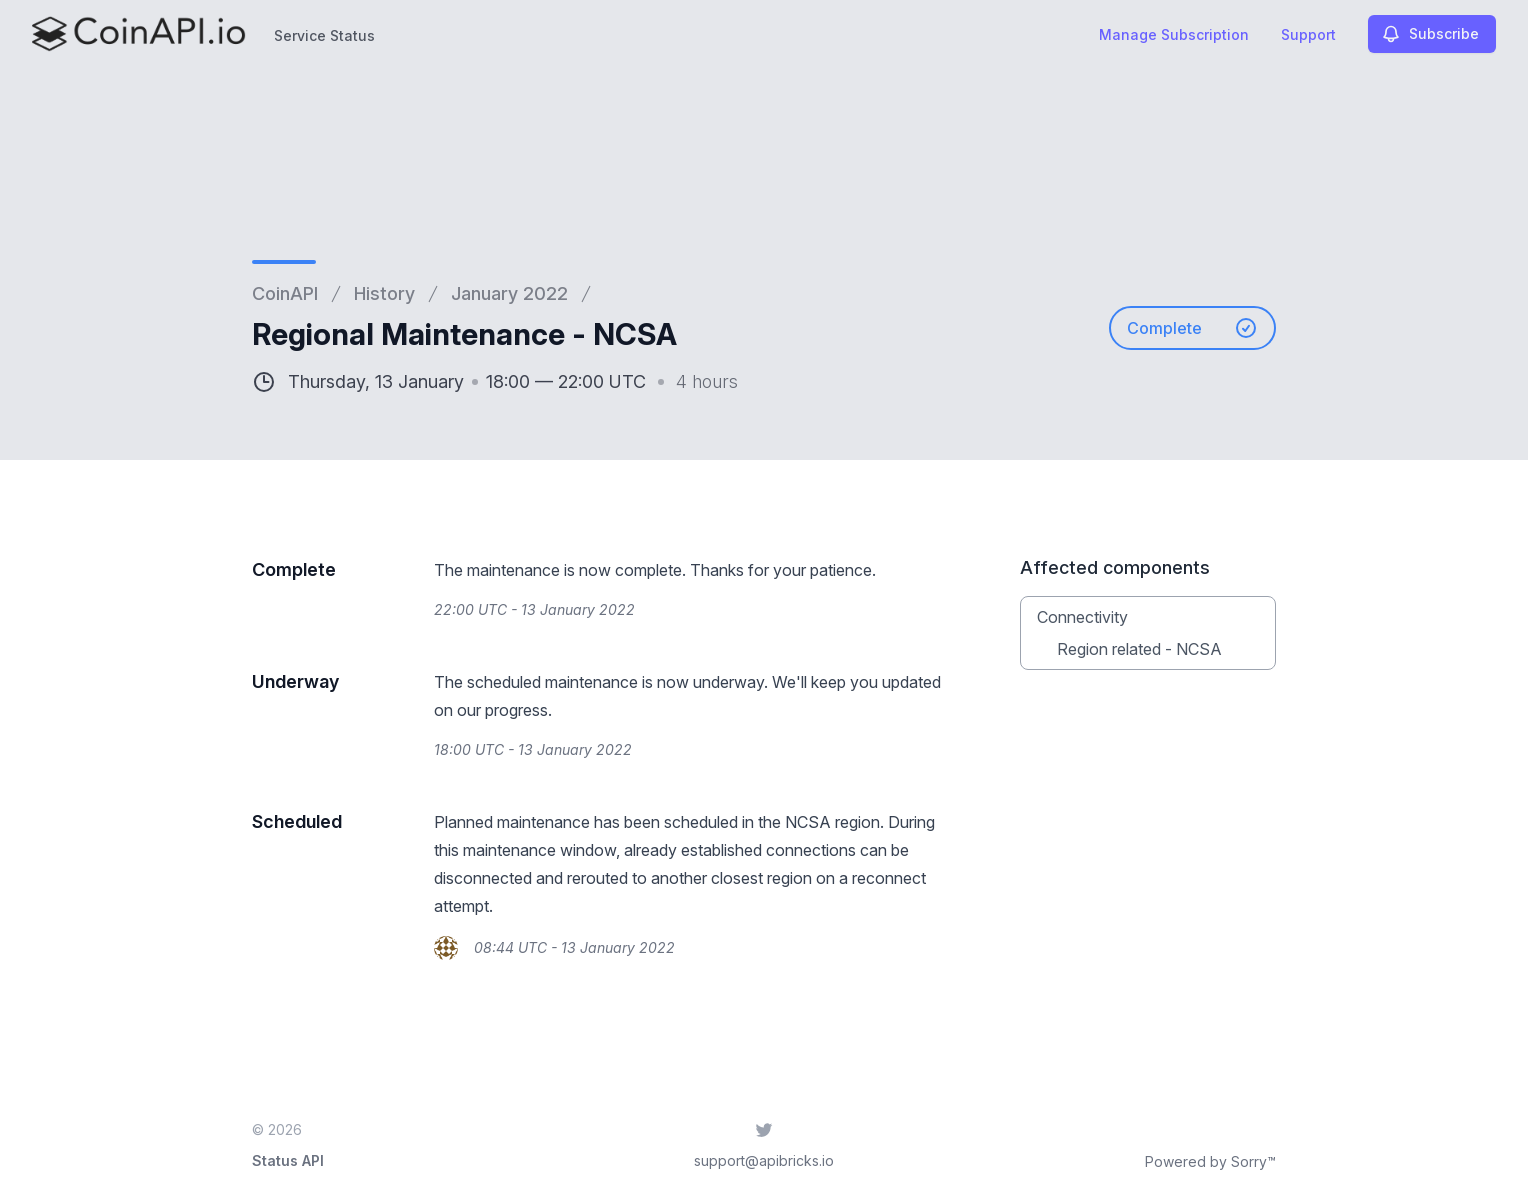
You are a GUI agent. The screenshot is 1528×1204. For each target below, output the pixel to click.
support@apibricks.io (764, 1160)
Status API (288, 1160)
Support (1308, 34)
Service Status (324, 35)
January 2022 (509, 293)
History (384, 293)
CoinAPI (285, 293)
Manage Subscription (1174, 34)
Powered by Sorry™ (1210, 1161)
